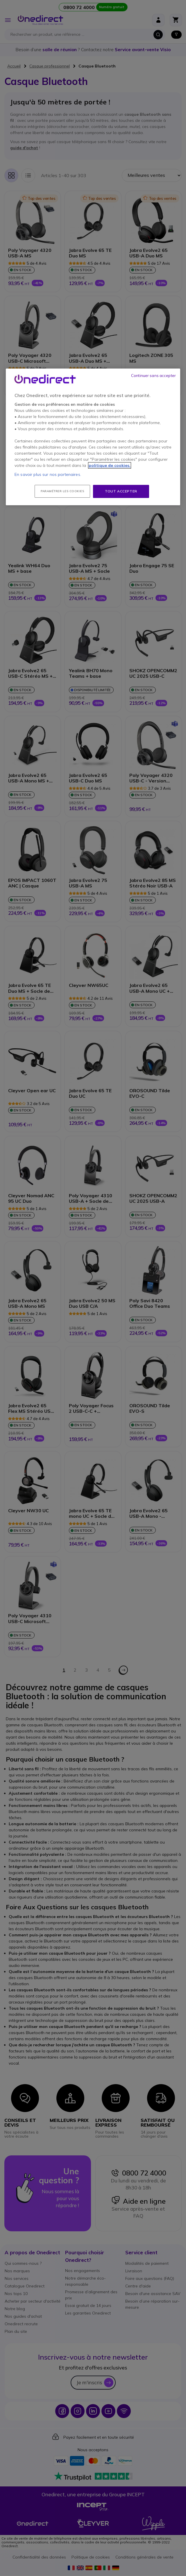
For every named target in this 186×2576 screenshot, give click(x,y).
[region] (93, 437)
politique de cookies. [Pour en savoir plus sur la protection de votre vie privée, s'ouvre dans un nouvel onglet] (109, 465)
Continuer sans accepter (153, 375)
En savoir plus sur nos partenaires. (48, 474)
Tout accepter (121, 491)
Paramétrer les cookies (62, 491)
